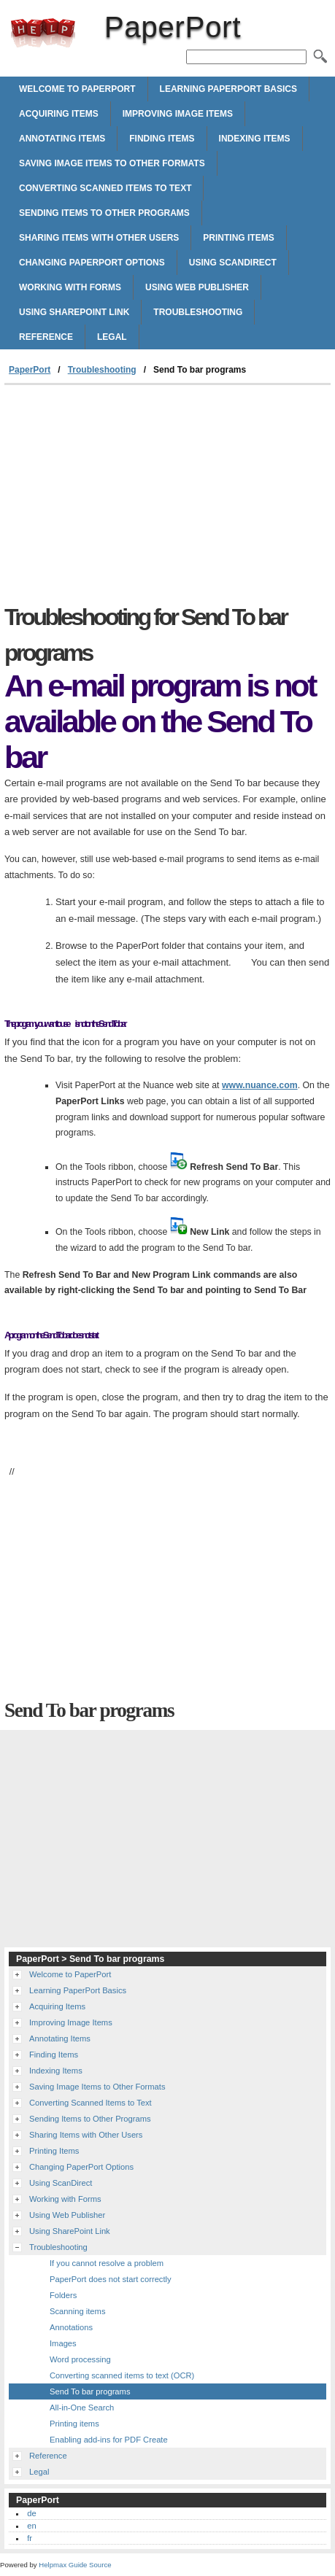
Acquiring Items (59, 114)
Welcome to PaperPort (77, 89)
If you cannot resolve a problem (106, 2263)
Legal (112, 337)
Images (63, 2343)
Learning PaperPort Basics (228, 89)
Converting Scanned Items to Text (105, 188)
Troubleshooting (197, 312)
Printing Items (238, 238)
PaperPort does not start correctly (111, 2279)
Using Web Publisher (197, 287)
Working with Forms (70, 287)
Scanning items (78, 2311)
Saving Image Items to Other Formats (112, 163)
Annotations (71, 2327)
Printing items (74, 2423)
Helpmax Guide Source (75, 2565)
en (31, 2525)
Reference (46, 337)
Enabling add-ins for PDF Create (109, 2439)
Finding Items (161, 138)
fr (29, 2538)
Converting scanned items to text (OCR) (122, 2375)
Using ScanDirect (233, 262)
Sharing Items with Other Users (99, 238)
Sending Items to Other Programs (104, 213)
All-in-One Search (82, 2407)
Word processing (80, 2359)
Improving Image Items (178, 114)
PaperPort (43, 32)
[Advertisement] (167, 494)
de (31, 2513)
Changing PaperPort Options (92, 262)
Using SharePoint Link (74, 312)
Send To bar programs (90, 2391)
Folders (63, 2295)
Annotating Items (62, 138)
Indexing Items (254, 138)
